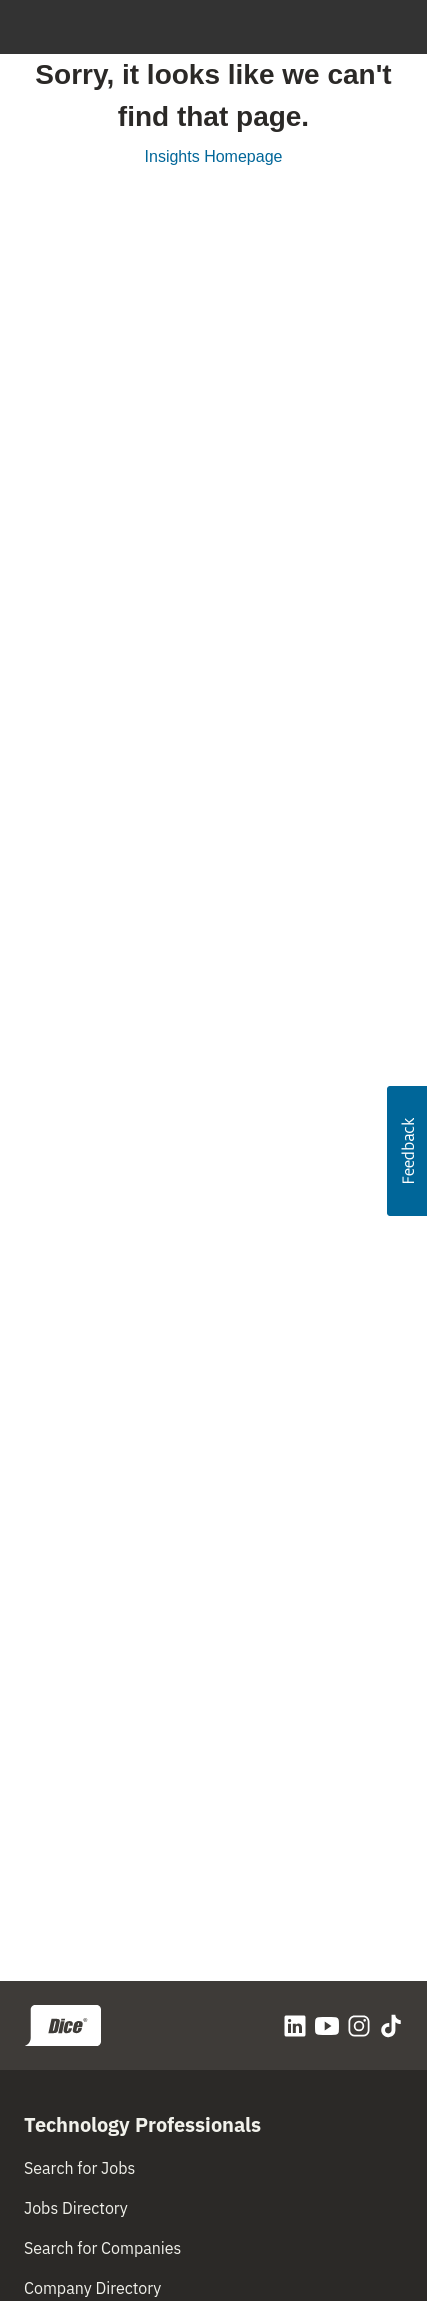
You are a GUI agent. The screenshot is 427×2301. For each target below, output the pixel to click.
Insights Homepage (214, 156)
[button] (407, 1151)
